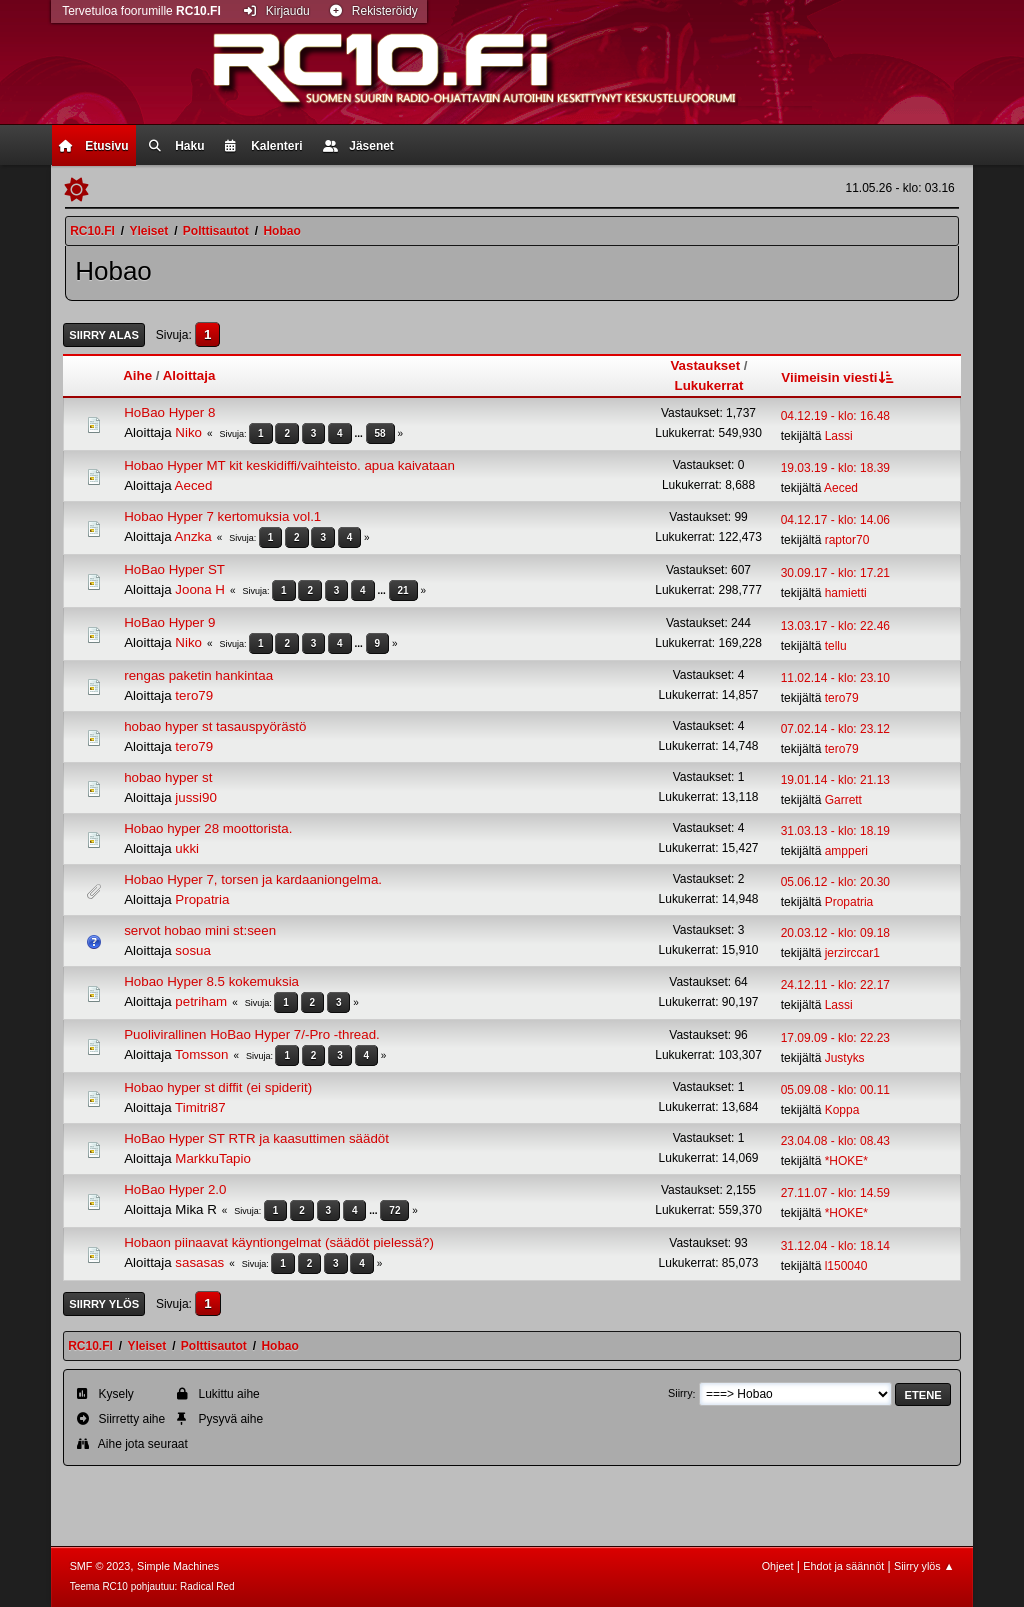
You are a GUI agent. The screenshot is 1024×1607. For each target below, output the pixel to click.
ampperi (846, 851)
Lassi (839, 436)
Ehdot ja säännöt (843, 1566)
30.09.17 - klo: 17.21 (835, 573)
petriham (201, 1001)
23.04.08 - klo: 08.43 (835, 1141)
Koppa (842, 1110)
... (359, 433)
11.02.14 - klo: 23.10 (835, 678)
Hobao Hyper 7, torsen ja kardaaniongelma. (253, 879)
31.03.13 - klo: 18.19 (835, 831)
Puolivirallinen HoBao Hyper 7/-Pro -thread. (252, 1034)
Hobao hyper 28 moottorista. (208, 828)
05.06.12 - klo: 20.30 (835, 882)
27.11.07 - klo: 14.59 (835, 1193)
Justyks (845, 1058)
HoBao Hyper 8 (169, 412)
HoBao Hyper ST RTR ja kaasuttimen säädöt (256, 1138)
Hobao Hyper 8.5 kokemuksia (211, 981)
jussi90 (196, 797)
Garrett (843, 800)
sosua (193, 950)
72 (394, 1210)
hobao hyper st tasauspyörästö (215, 726)
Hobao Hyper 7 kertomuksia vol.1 (222, 516)
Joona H (200, 589)
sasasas (199, 1262)
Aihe (137, 375)
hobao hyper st (168, 777)
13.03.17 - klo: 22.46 (835, 626)
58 (380, 433)
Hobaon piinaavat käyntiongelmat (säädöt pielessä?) (279, 1242)
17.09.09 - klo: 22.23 (835, 1038)
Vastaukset (705, 365)
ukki (187, 848)
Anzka (193, 536)
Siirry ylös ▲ (924, 1566)
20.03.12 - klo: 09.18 (835, 933)
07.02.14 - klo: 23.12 (835, 729)
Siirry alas (104, 335)
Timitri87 (200, 1107)
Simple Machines (178, 1566)
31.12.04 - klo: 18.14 (835, 1246)
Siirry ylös (104, 1304)
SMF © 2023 (100, 1566)
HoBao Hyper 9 (169, 622)
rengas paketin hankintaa (198, 675)
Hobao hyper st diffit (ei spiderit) (218, 1087)
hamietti (846, 593)
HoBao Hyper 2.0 (175, 1189)
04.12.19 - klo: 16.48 (835, 416)
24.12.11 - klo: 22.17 (835, 985)
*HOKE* (846, 1161)
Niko (188, 432)
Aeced (194, 485)
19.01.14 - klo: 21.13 (835, 780)
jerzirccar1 (852, 953)
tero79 (194, 695)
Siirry (680, 1394)
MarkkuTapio (213, 1158)
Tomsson (201, 1054)
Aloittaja (189, 375)
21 (403, 590)
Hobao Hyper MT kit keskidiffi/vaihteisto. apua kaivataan (289, 465)
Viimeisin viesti (839, 377)
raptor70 (847, 540)
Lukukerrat (709, 385)
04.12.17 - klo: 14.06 (835, 520)
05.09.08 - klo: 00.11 (835, 1090)
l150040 (846, 1266)
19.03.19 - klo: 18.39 (835, 468)
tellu (836, 646)
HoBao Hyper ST (174, 569)
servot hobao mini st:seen (200, 930)
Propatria (202, 899)
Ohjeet (778, 1566)
